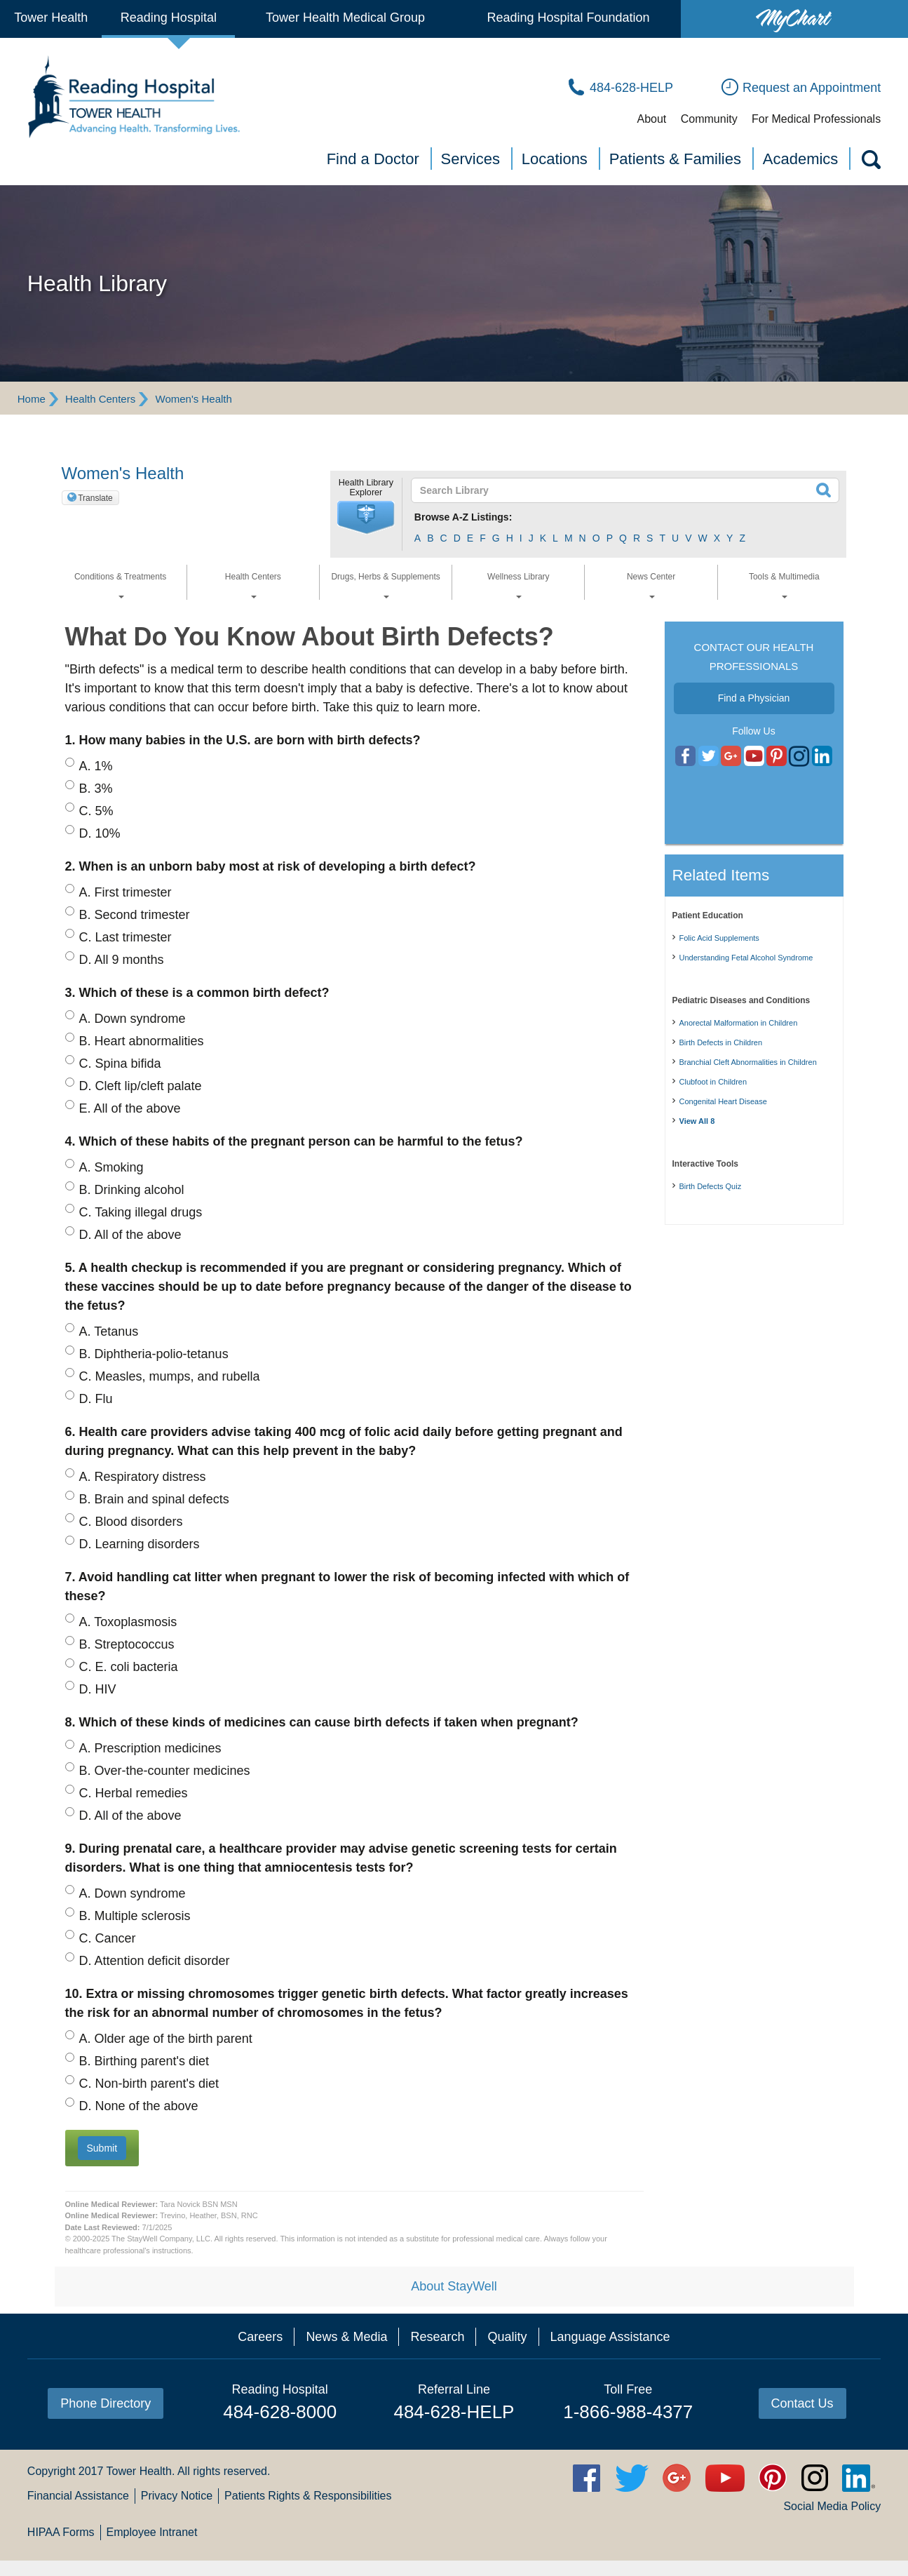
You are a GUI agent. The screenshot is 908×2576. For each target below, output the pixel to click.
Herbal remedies (133, 1793)
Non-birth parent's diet (149, 2084)
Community (709, 119)
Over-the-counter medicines (164, 1771)
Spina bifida (120, 1063)
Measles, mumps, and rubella (169, 1376)
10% (100, 833)
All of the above (130, 1108)
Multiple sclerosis (135, 1916)
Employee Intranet (152, 2532)
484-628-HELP (453, 2411)
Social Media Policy (832, 2506)
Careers (260, 2337)
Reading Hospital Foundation (568, 18)
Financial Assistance (78, 2496)
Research (437, 2337)
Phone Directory (105, 2403)
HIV (97, 1689)
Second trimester (134, 915)
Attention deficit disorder (154, 1961)
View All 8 (697, 1121)
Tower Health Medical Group (345, 18)
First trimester (125, 892)
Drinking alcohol (131, 1190)
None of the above (138, 2106)
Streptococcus (127, 1644)
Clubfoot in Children (713, 1082)
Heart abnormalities (141, 1041)
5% (96, 811)
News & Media (346, 2337)
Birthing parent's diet (144, 2061)
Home (32, 399)
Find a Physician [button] (754, 698)
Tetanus (109, 1331)
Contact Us (802, 2403)
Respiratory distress (142, 1477)
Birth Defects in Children (721, 1042)
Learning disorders (139, 1544)
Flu (96, 1399)
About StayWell (454, 2286)
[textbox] (617, 490)
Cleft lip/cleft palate (140, 1086)
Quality (507, 2337)
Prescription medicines (150, 1748)
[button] (366, 518)
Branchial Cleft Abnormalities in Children (748, 1062)
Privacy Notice (176, 2496)
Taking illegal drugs (141, 1212)
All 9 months (121, 960)
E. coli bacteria (128, 1667)
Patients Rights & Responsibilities (307, 2496)
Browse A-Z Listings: (463, 517)
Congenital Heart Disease (723, 1101)
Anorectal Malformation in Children (738, 1023)
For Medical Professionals (816, 119)
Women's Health (194, 399)
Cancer (107, 1938)
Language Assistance (610, 2337)
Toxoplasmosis (128, 1622)
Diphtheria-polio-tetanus (154, 1354)
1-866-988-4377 (628, 2411)
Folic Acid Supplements (719, 938)
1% (96, 766)
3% (96, 788)
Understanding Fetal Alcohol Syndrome (746, 957)
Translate (95, 498)
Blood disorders (131, 1522)
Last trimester (125, 937)
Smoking (111, 1167)
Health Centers (100, 399)
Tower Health (51, 18)
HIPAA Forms (61, 2532)
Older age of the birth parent (165, 2039)
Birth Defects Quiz (710, 1186)
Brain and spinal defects (154, 1499)
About (651, 119)
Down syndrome (132, 1019)
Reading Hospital (169, 18)
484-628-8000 (280, 2411)
